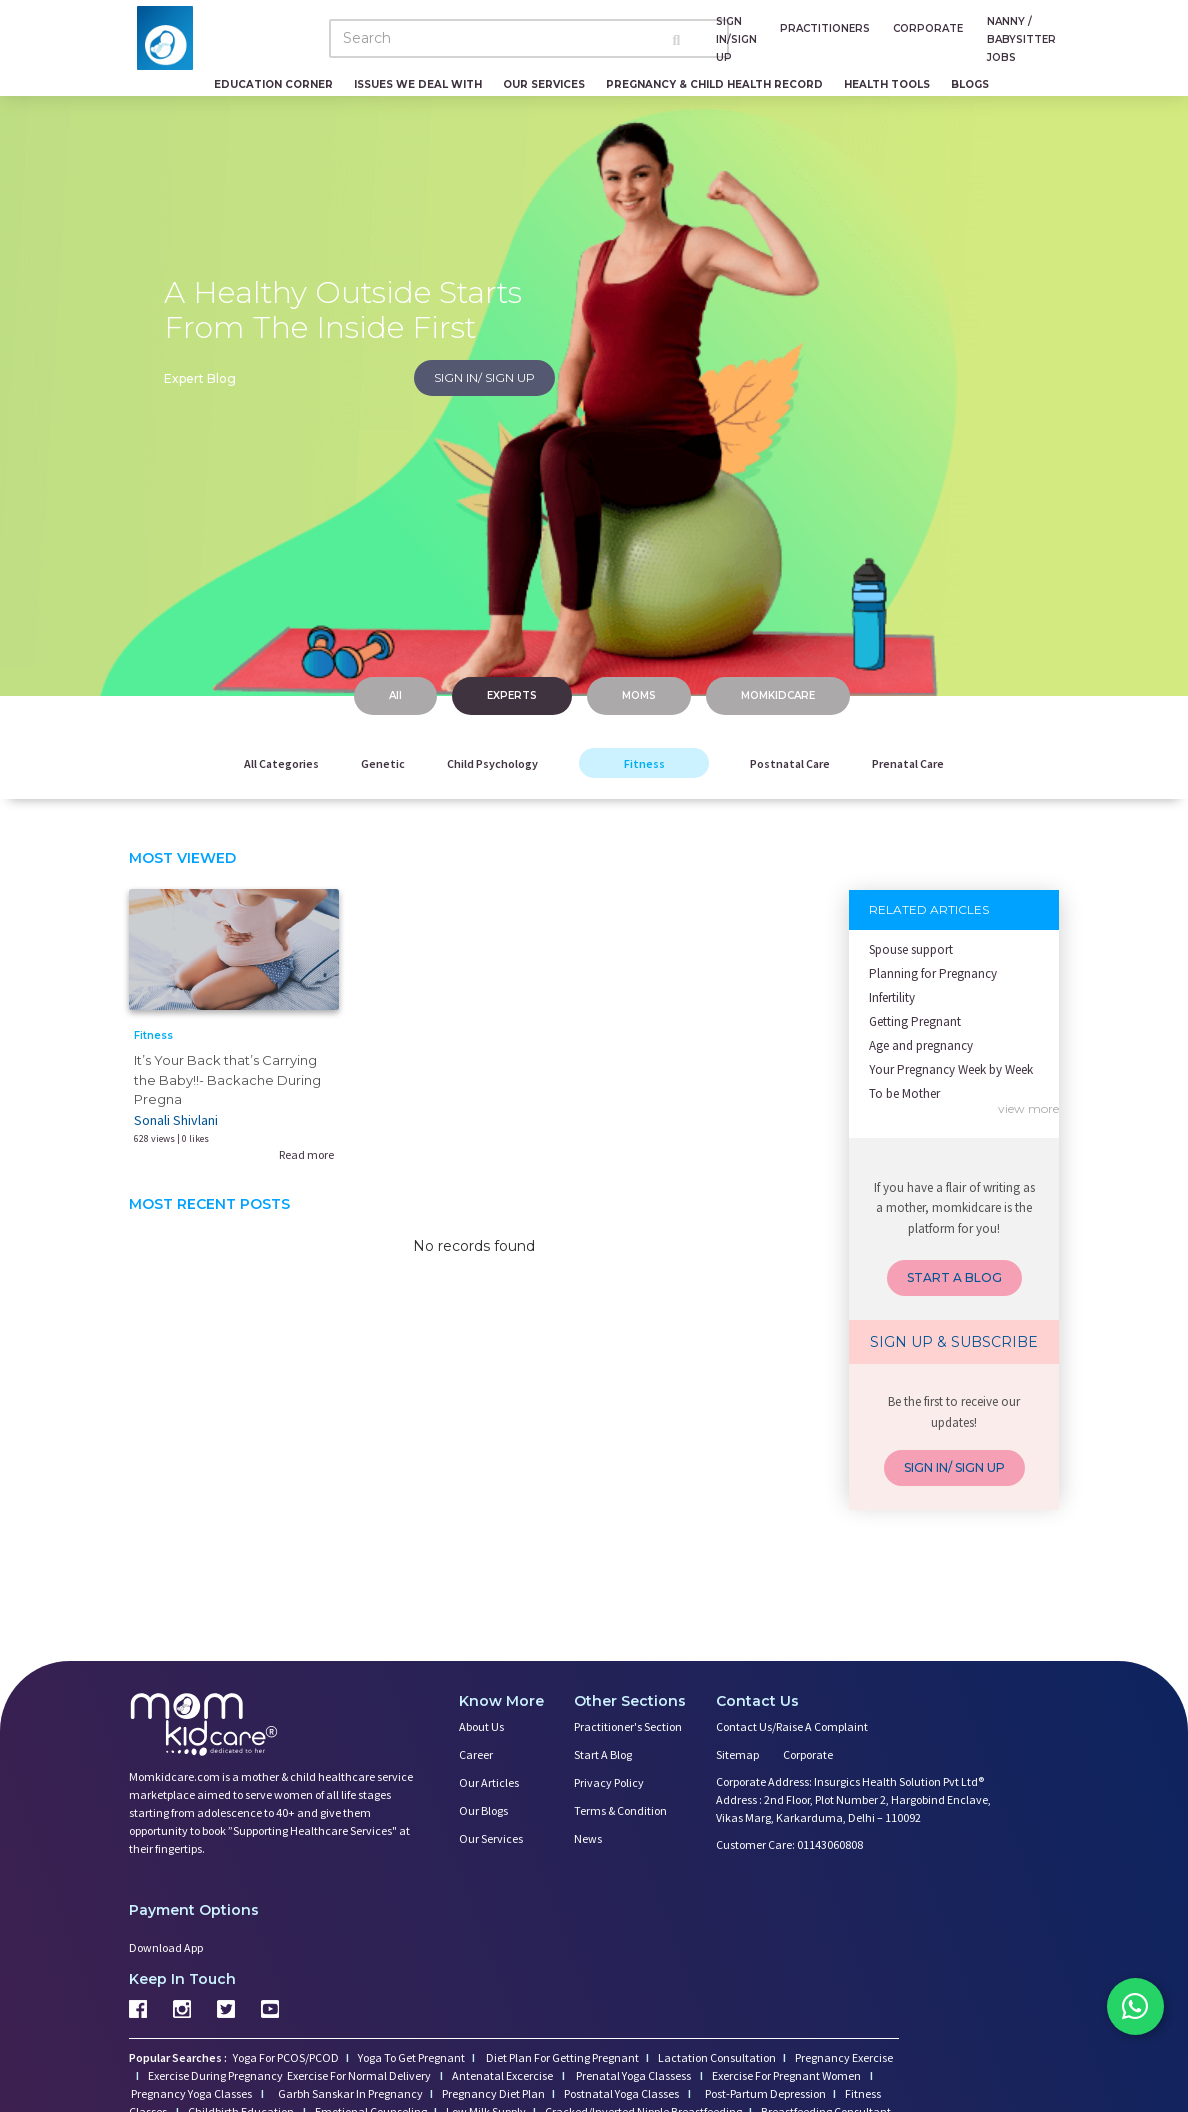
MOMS (639, 695)
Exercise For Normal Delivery (360, 2075)
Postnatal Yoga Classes (622, 2093)
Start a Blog (603, 1754)
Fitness (644, 763)
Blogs (970, 84)
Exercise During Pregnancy (216, 2075)
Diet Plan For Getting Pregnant (561, 2057)
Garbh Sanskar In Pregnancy (350, 2093)
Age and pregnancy (921, 1045)
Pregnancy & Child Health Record (714, 84)
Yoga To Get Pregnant (411, 2057)
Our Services (544, 84)
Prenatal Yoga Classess (633, 2075)
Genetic (383, 763)
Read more (306, 1154)
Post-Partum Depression (765, 2093)
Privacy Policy (609, 1782)
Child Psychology (492, 763)
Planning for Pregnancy (933, 973)
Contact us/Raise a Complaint (792, 1726)
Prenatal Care (908, 763)
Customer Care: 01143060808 (789, 1844)
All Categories (281, 763)
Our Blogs (483, 1810)
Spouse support (911, 949)
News (588, 1838)
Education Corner (273, 84)
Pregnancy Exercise (844, 2057)
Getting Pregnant (915, 1021)
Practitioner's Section (628, 1726)
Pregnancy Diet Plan (493, 2093)
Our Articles (489, 1782)
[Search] (529, 38)
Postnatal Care (790, 763)
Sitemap (737, 1754)
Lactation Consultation (717, 2057)
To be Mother (904, 1093)
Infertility (892, 997)
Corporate (808, 1754)
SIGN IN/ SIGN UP (484, 377)
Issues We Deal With (418, 84)
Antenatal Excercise (503, 2075)
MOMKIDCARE (778, 695)
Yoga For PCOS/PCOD (285, 2057)
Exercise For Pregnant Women (787, 2075)
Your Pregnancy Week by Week (951, 1069)
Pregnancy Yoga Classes (192, 2093)
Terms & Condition (620, 1810)
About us (481, 1726)
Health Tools (887, 84)
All (395, 695)
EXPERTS (512, 695)
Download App (166, 1947)
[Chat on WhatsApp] (1128, 2012)
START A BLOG (954, 1277)
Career (476, 1754)
